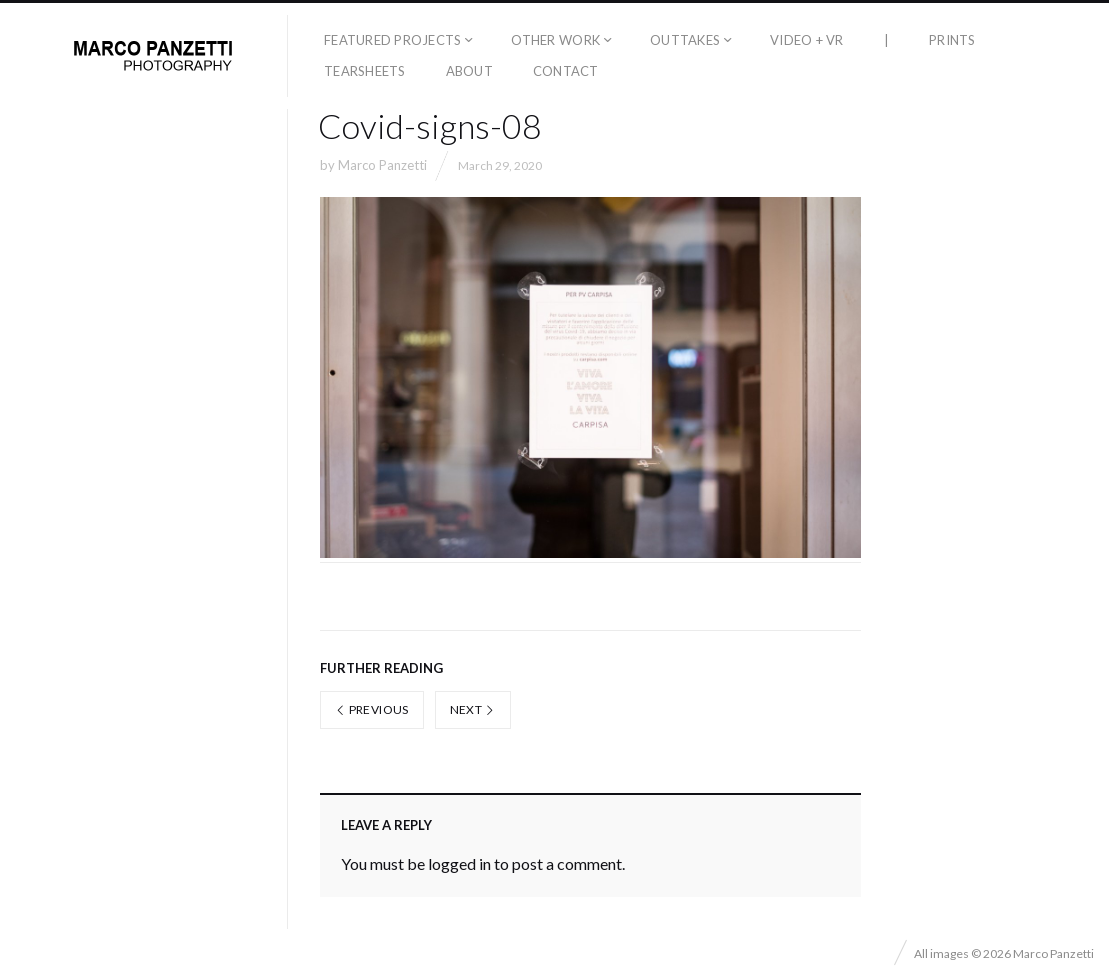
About (469, 71)
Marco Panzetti (382, 165)
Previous (372, 709)
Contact (566, 71)
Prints (952, 40)
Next (473, 709)
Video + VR (807, 40)
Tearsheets (365, 71)
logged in (459, 863)
